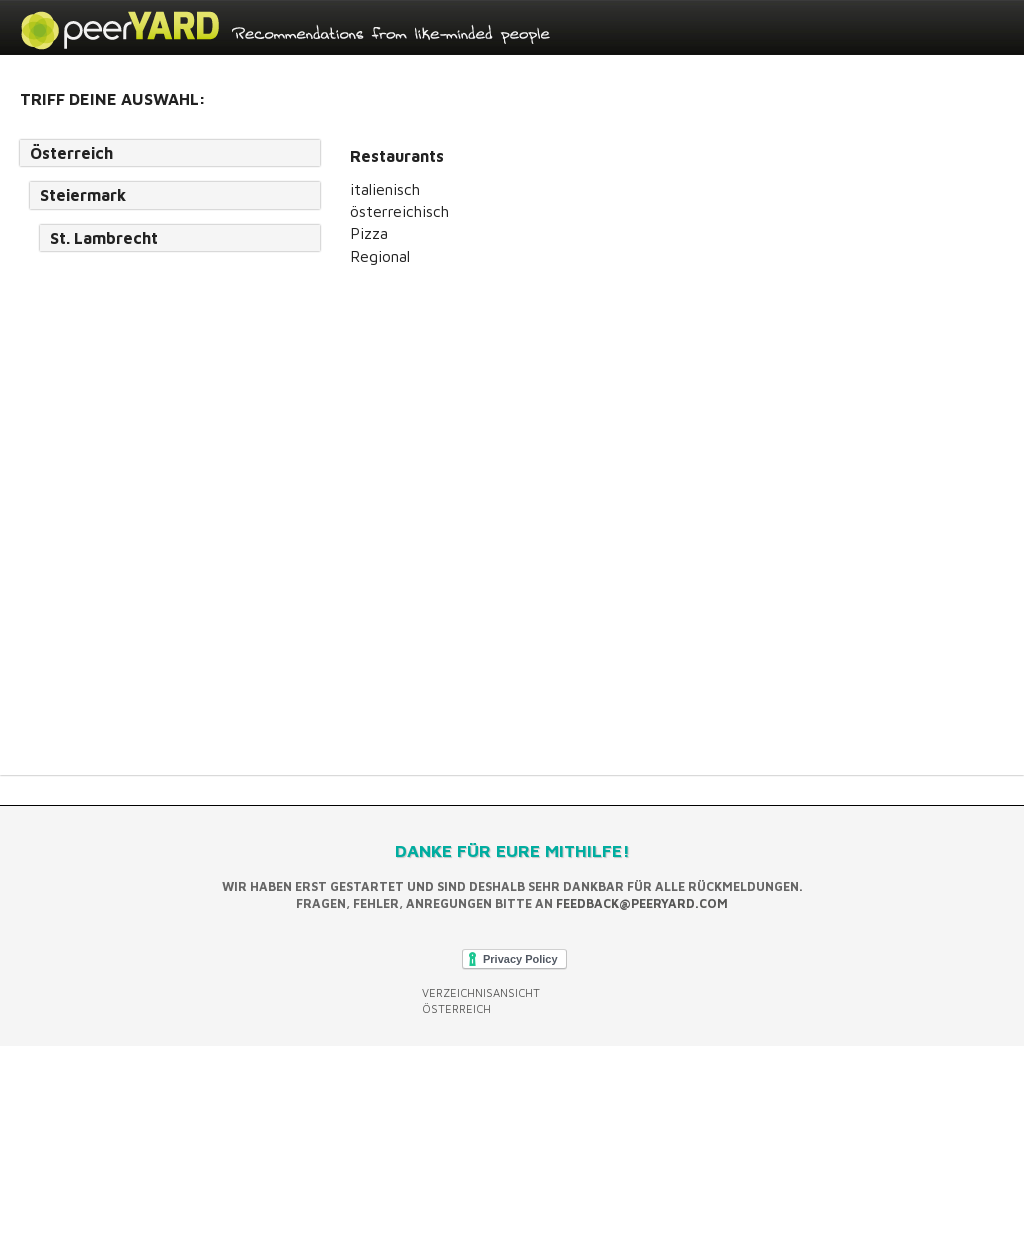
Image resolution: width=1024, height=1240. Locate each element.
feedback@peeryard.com (642, 903)
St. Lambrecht (104, 238)
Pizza (369, 233)
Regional (380, 256)
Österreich (71, 153)
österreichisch (399, 211)
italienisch (385, 189)
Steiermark (83, 195)
